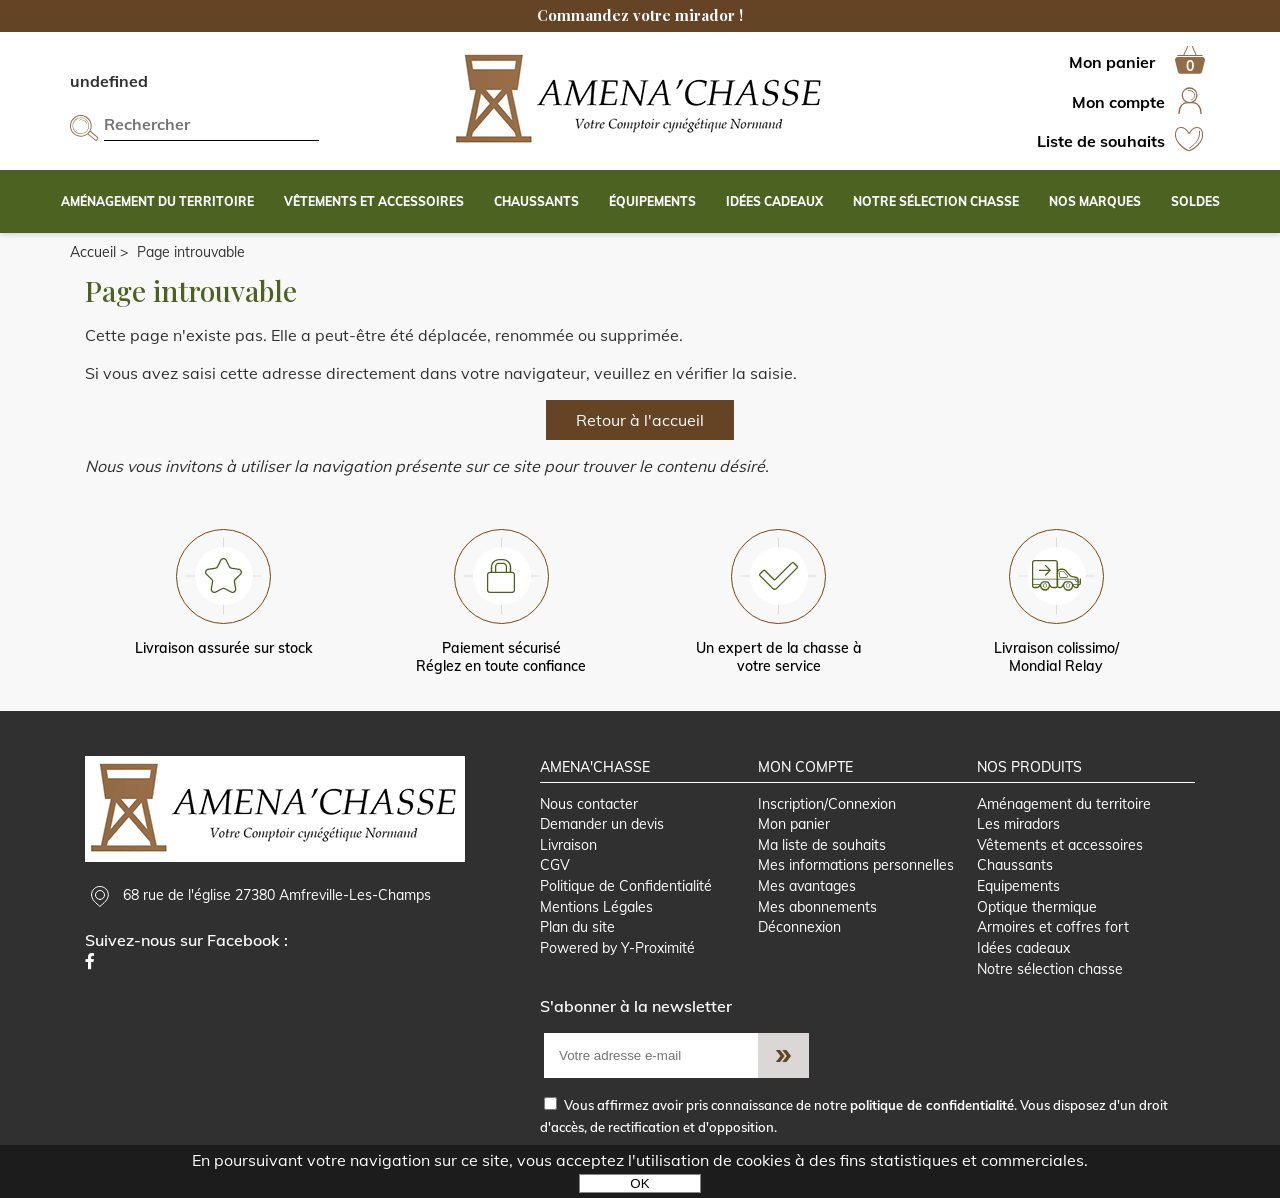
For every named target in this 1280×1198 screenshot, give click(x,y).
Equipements (1018, 886)
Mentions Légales (596, 907)
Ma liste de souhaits (822, 845)
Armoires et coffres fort (1053, 927)
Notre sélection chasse (1050, 969)
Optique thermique (1037, 907)
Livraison (568, 845)
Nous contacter (589, 804)
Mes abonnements (817, 907)
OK (639, 1183)
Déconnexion (799, 927)
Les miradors (1018, 824)
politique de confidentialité (932, 1105)
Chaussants (1015, 865)
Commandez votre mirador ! (640, 15)
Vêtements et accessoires (1060, 845)
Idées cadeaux (1023, 948)
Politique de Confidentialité (626, 886)
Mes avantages (807, 886)
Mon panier (794, 824)
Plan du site (577, 927)
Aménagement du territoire (1064, 804)
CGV (555, 865)
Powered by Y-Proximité (617, 948)
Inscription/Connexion (827, 804)
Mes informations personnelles (856, 865)
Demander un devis (602, 824)
